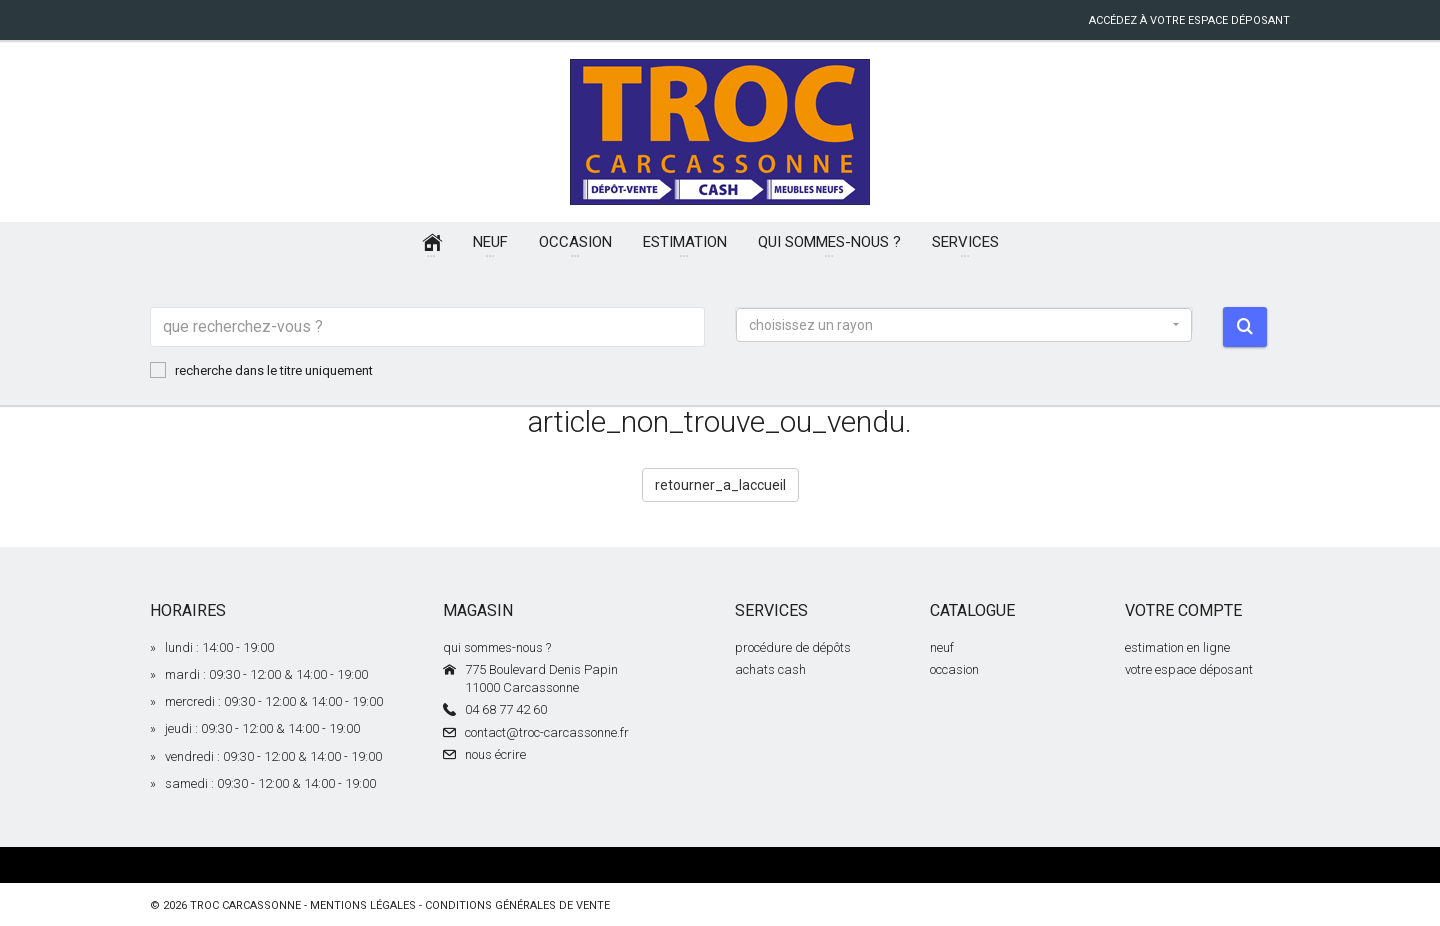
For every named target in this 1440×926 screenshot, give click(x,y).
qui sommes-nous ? (497, 647)
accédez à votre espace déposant (1189, 20)
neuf (942, 647)
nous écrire (495, 754)
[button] (964, 325)
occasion (954, 669)
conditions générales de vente (517, 905)
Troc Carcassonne (245, 905)
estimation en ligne (1177, 647)
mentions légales (363, 905)
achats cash (770, 669)
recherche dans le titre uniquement (261, 370)
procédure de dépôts (793, 647)
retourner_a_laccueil (720, 485)
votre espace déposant (1189, 669)
